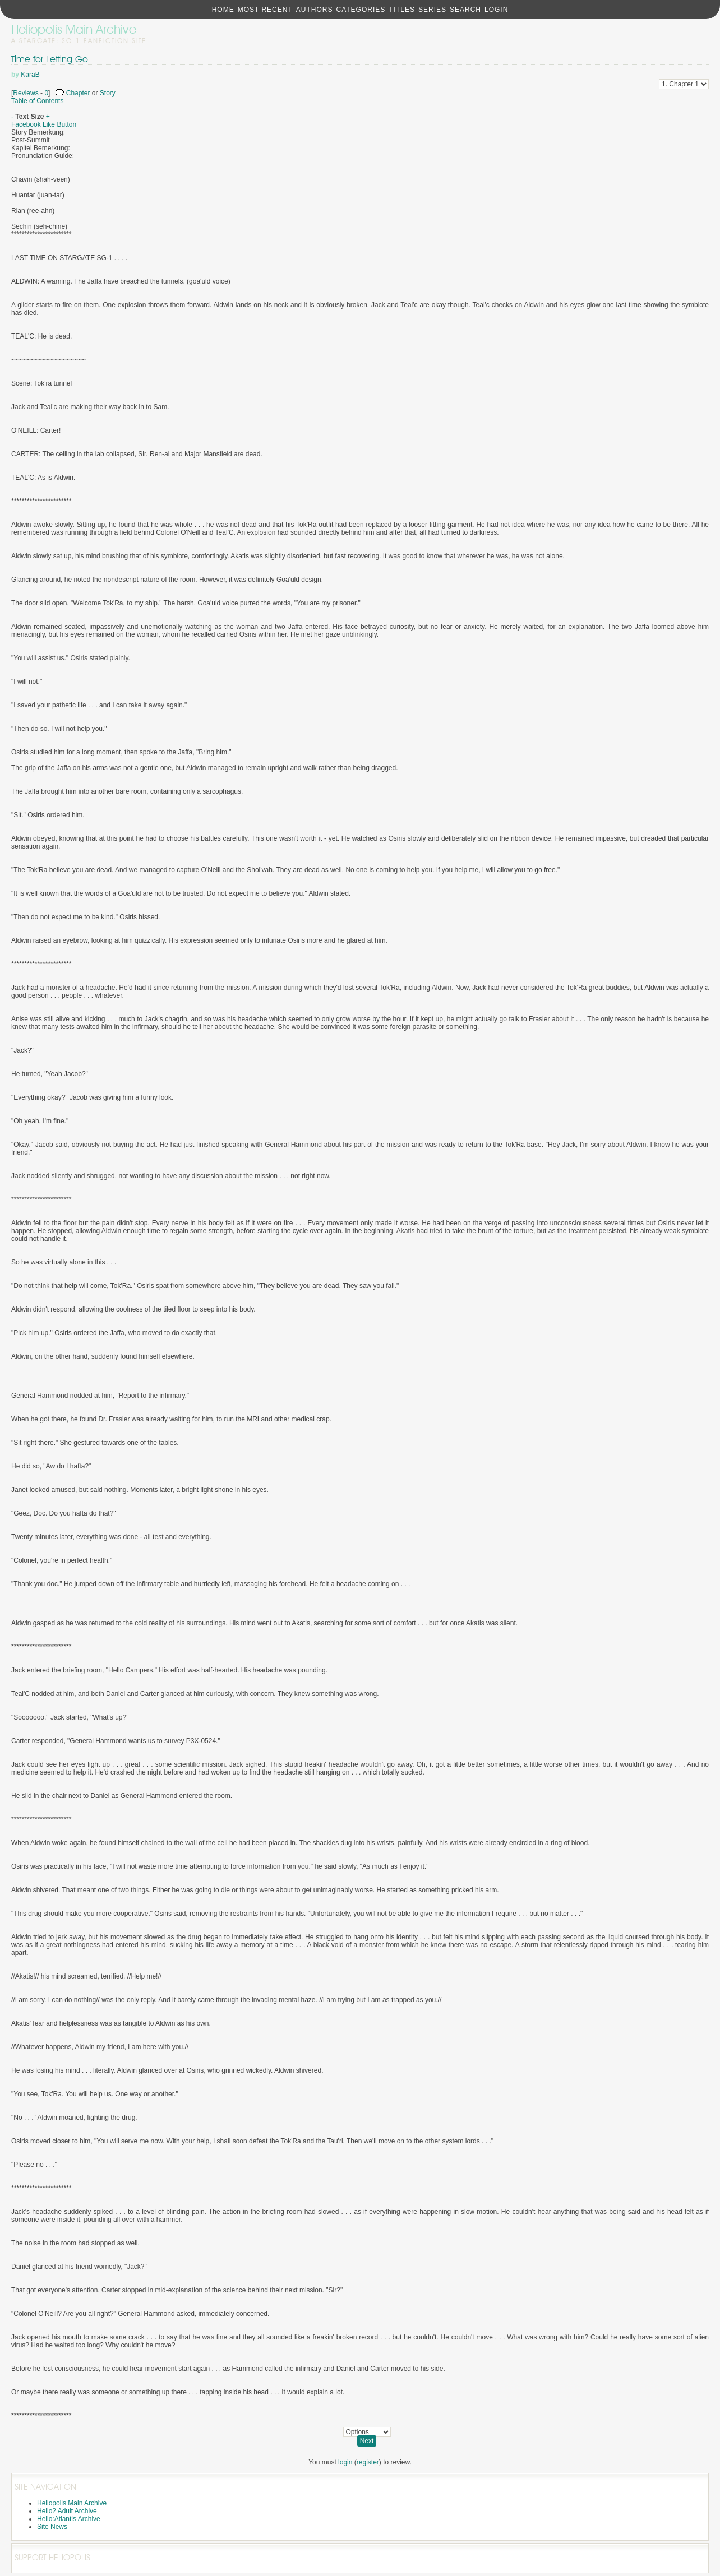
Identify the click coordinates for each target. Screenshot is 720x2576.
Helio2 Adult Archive (67, 2511)
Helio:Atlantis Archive (68, 2519)
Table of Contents (37, 101)
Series (432, 9)
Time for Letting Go (49, 59)
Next (367, 2441)
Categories (360, 9)
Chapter (78, 93)
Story (108, 93)
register (368, 2462)
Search (465, 9)
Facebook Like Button (43, 124)
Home (223, 9)
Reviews (25, 93)
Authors (314, 9)
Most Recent (265, 9)
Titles (402, 9)
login (345, 2462)
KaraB (30, 74)
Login (496, 9)
